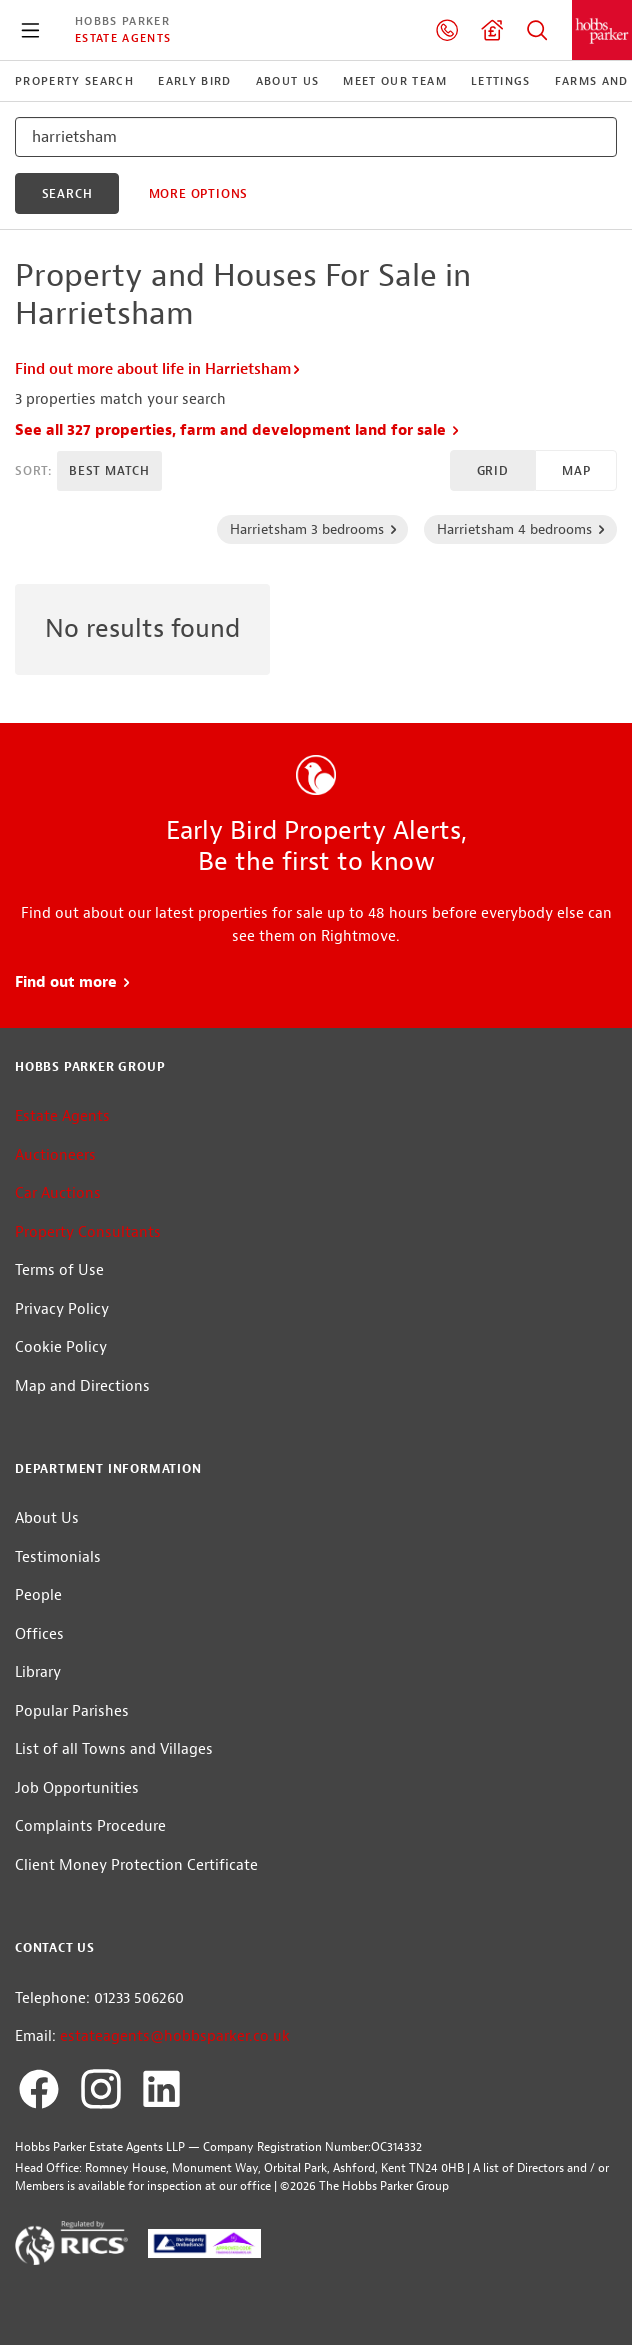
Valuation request (492, 30)
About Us (288, 81)
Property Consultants (88, 1232)
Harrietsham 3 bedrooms (314, 529)
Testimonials (58, 1557)
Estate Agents (123, 38)
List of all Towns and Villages (114, 1749)
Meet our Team (394, 81)
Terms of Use (59, 1270)
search (67, 194)
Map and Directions (82, 1386)
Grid (493, 471)
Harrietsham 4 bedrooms (522, 529)
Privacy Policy (62, 1309)
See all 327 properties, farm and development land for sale (238, 430)
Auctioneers (55, 1155)
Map (576, 471)
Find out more (73, 982)
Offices (39, 1634)
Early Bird (194, 81)
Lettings (501, 81)
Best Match (109, 471)
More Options (199, 194)
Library (38, 1672)
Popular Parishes (72, 1711)
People (38, 1595)
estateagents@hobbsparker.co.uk (175, 2036)
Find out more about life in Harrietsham (158, 369)
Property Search (537, 30)
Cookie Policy (61, 1347)
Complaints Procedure (90, 1826)
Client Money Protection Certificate (136, 1865)
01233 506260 (447, 30)
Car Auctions (58, 1193)
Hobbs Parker (122, 21)
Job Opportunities (77, 1788)
